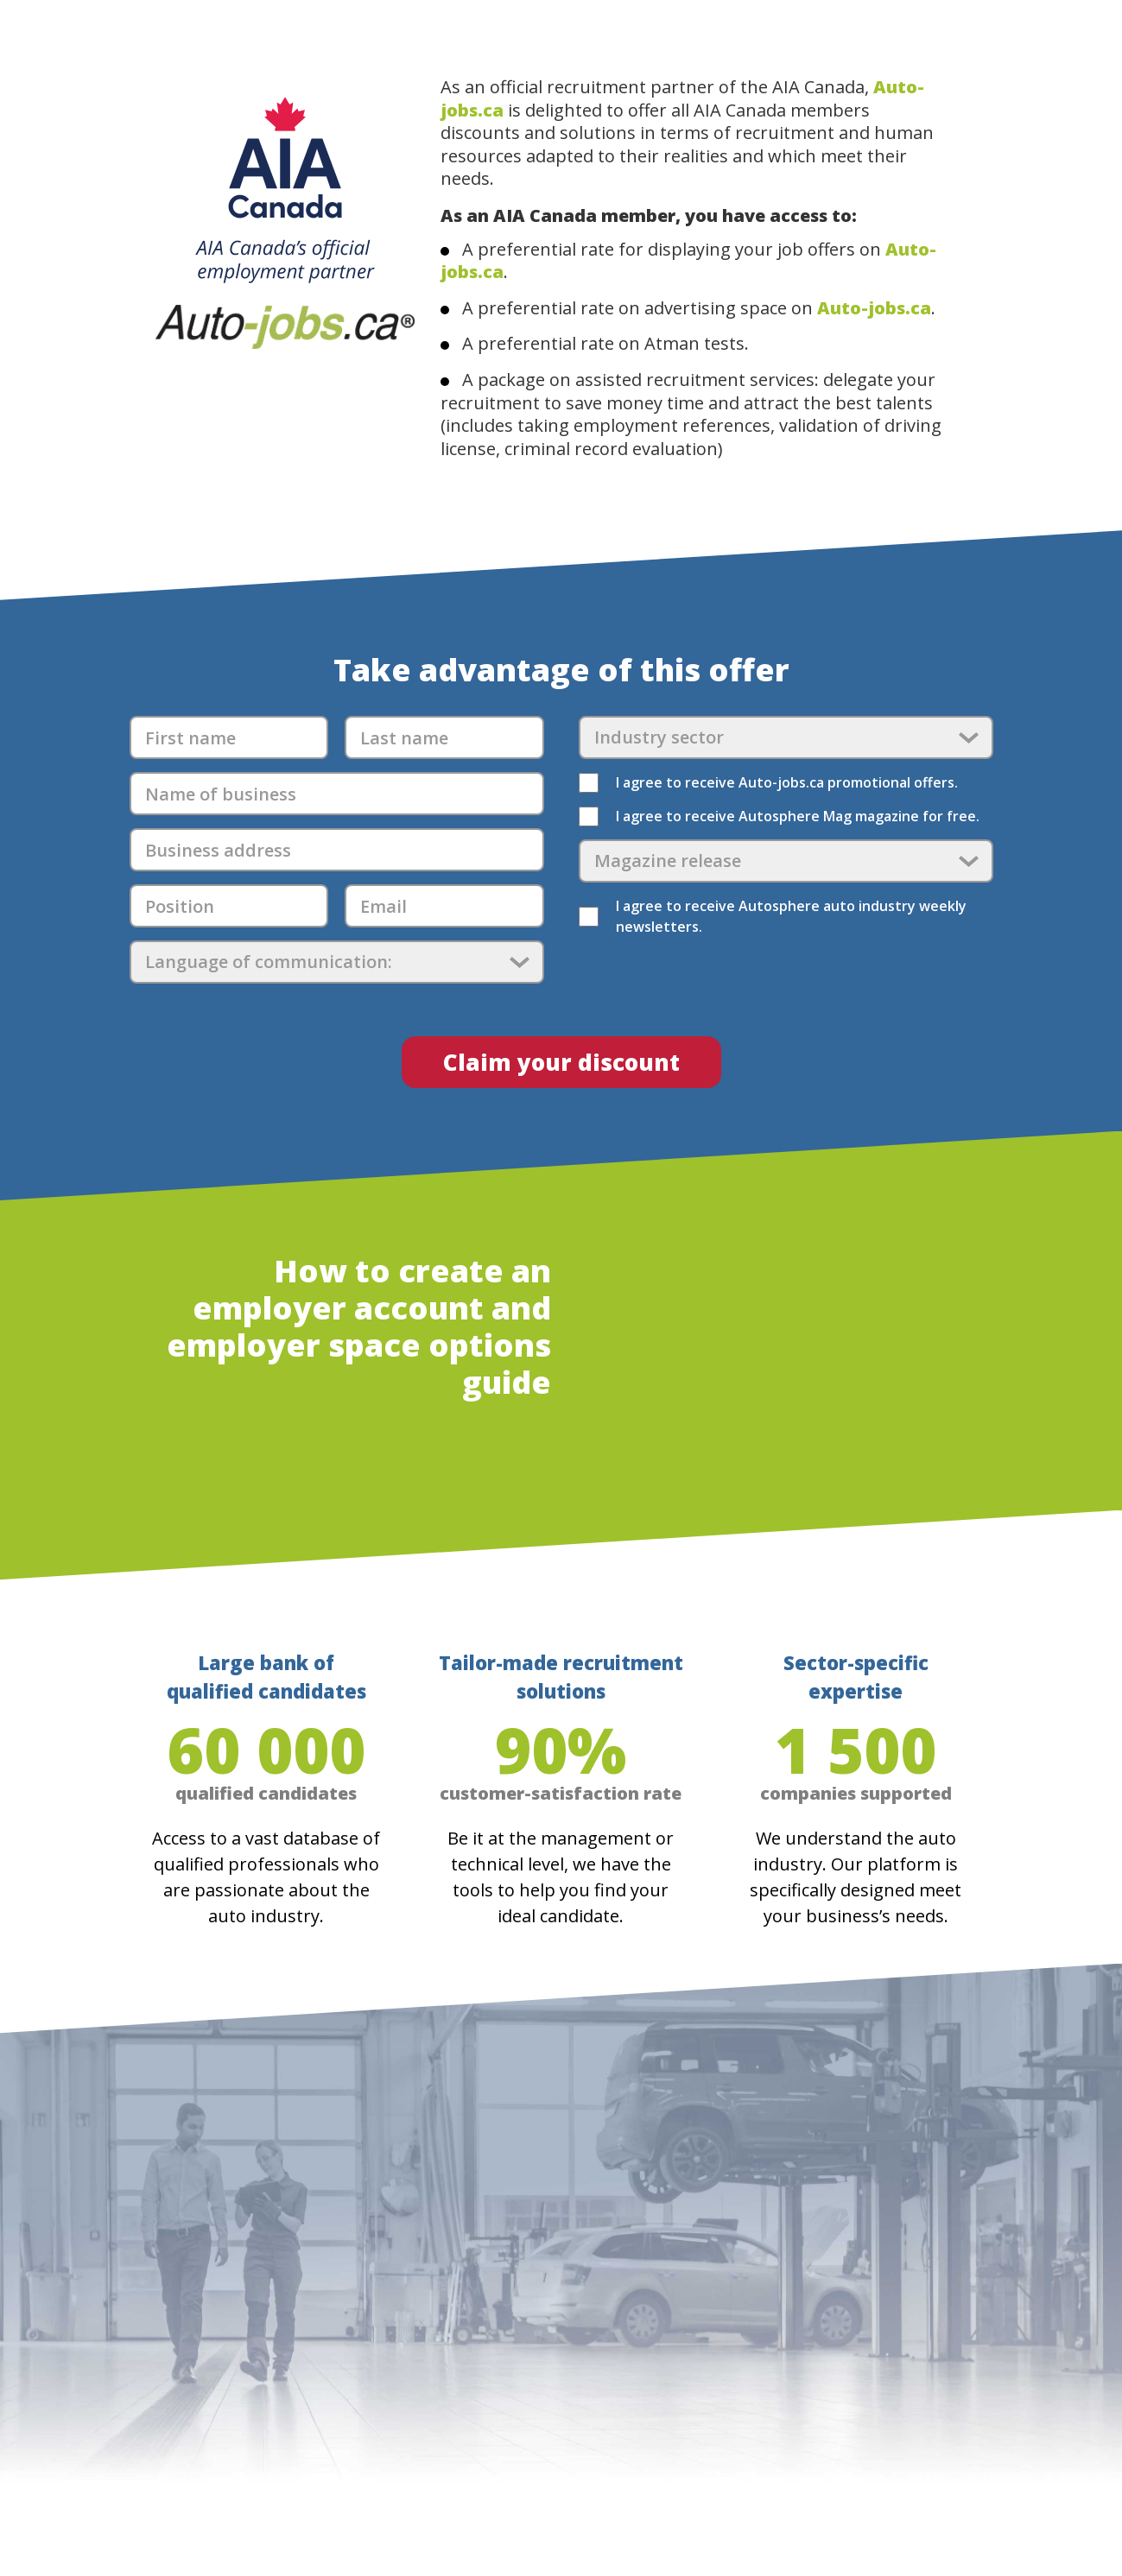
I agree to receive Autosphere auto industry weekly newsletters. (791, 916)
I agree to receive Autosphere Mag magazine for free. (797, 816)
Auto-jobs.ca (874, 308)
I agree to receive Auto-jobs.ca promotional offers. (787, 782)
